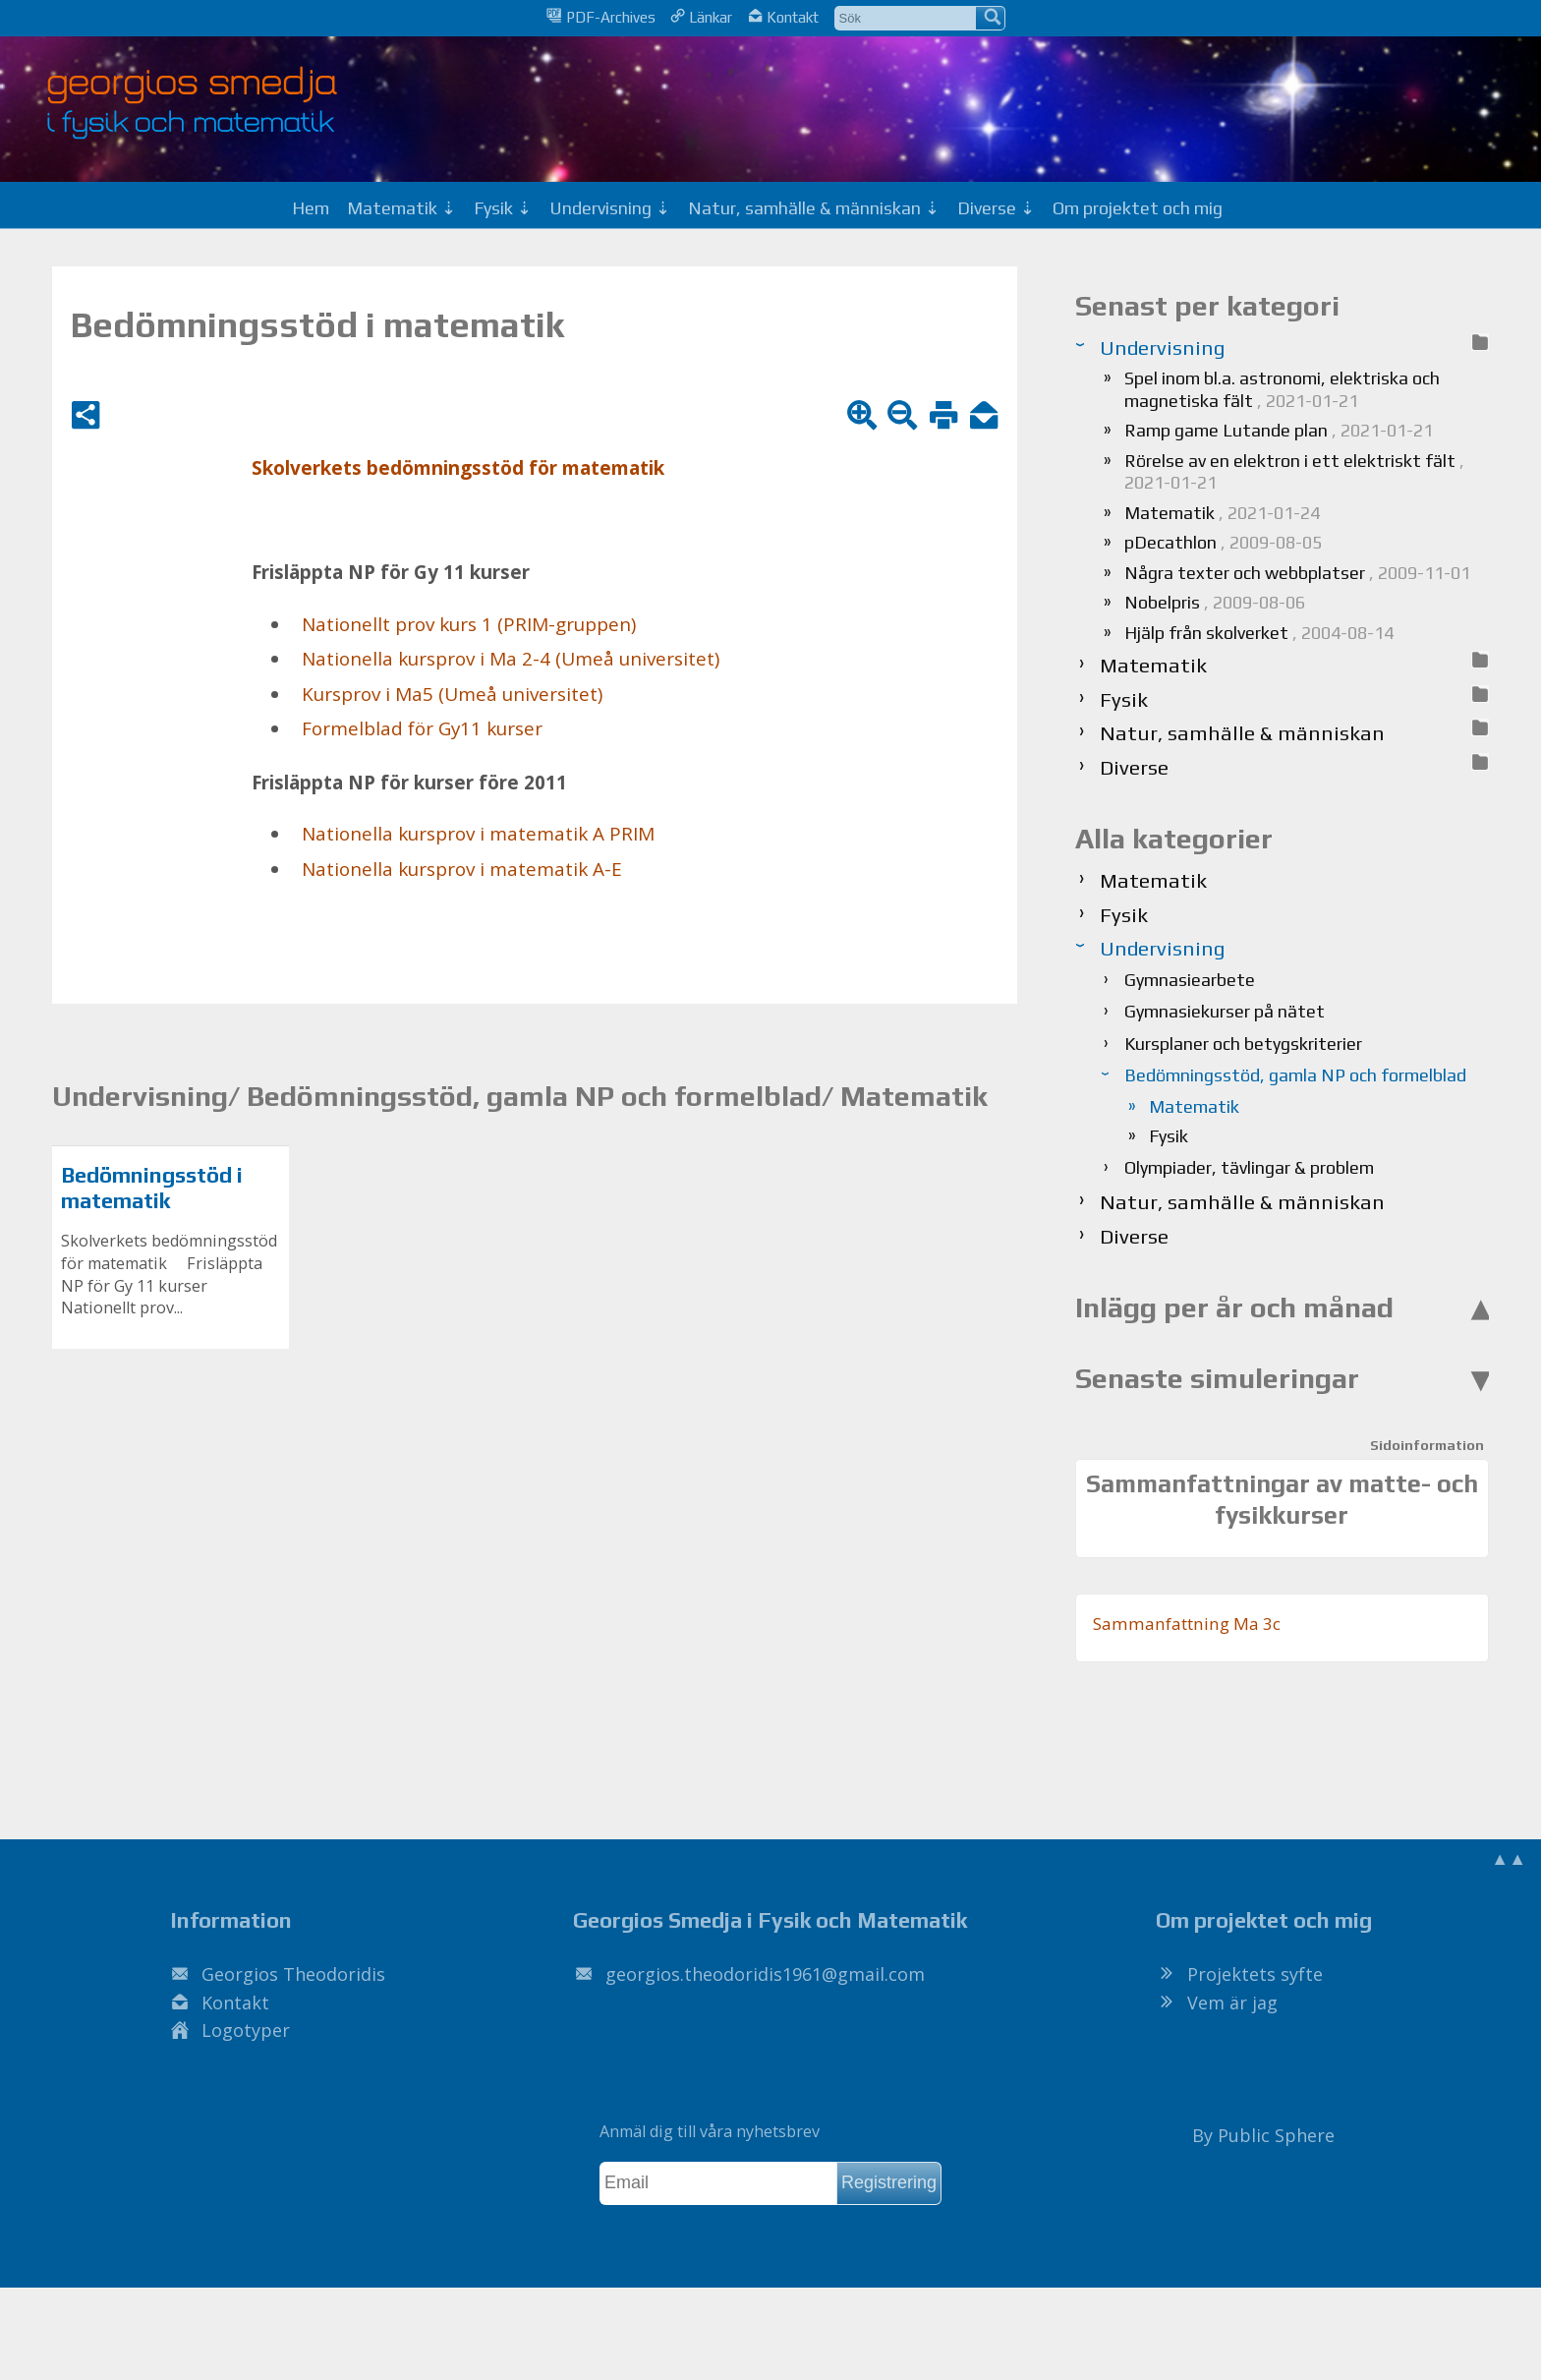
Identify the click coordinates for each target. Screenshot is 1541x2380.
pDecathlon (1223, 542)
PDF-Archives (600, 17)
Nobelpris (1214, 602)
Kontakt (783, 17)
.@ (765, 1974)
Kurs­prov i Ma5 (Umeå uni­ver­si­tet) (452, 694)
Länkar (701, 17)
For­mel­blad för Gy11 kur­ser (422, 728)
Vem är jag (1232, 2002)
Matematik (1222, 512)
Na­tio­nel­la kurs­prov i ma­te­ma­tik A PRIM (478, 833)
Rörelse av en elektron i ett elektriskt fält (1294, 471)
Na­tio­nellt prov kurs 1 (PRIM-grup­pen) (469, 624)
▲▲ (1508, 1858)
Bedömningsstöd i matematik (152, 1188)
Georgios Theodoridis (293, 1974)
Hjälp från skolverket (1259, 632)
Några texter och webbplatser (1297, 572)
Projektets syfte (1255, 1974)
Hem (310, 208)
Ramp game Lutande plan (1278, 430)
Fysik (1168, 1136)
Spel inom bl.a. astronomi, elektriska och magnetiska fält (1282, 389)
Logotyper (245, 2030)
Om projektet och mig (1138, 208)
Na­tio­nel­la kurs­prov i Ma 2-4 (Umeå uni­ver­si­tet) (510, 658)
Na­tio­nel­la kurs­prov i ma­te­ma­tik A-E (462, 869)
